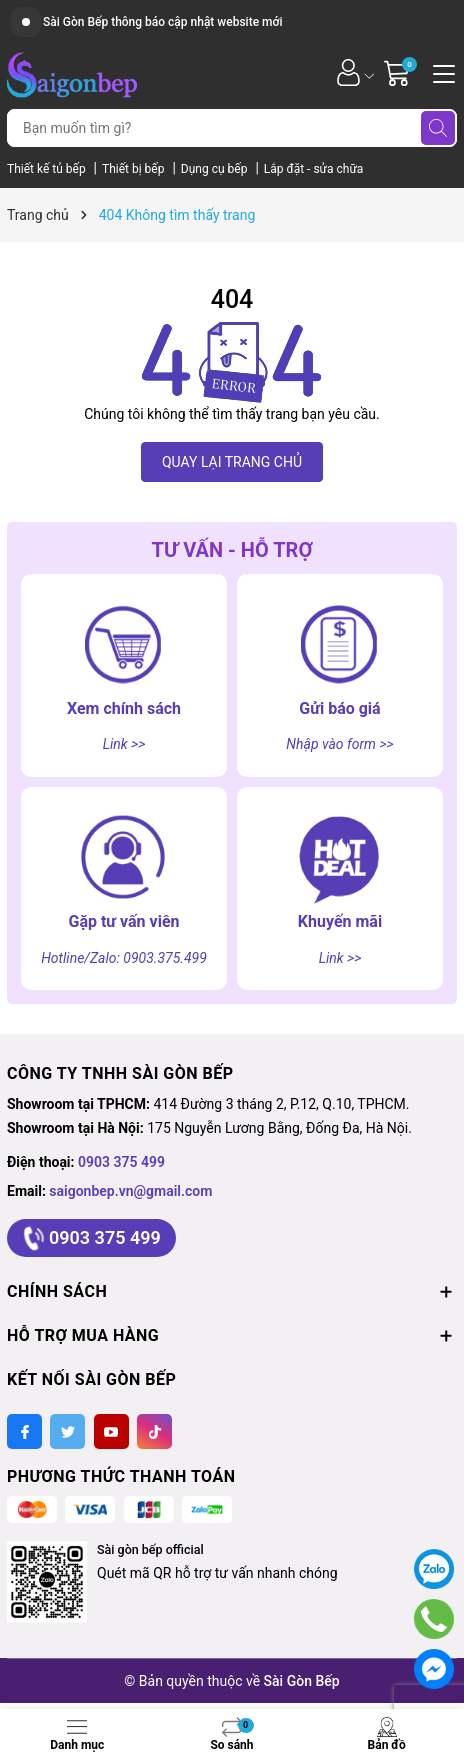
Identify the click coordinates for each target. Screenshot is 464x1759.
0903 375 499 (121, 1162)
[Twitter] (67, 1431)
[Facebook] (24, 1431)
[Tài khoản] (348, 72)
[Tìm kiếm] (438, 128)
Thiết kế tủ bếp (48, 169)
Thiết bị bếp (134, 169)
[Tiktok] (154, 1431)
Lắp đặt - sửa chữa (314, 169)
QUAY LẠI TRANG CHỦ (232, 462)
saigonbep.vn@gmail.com (130, 1191)
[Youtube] (111, 1431)
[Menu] (441, 72)
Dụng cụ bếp (216, 169)
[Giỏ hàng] (399, 72)
